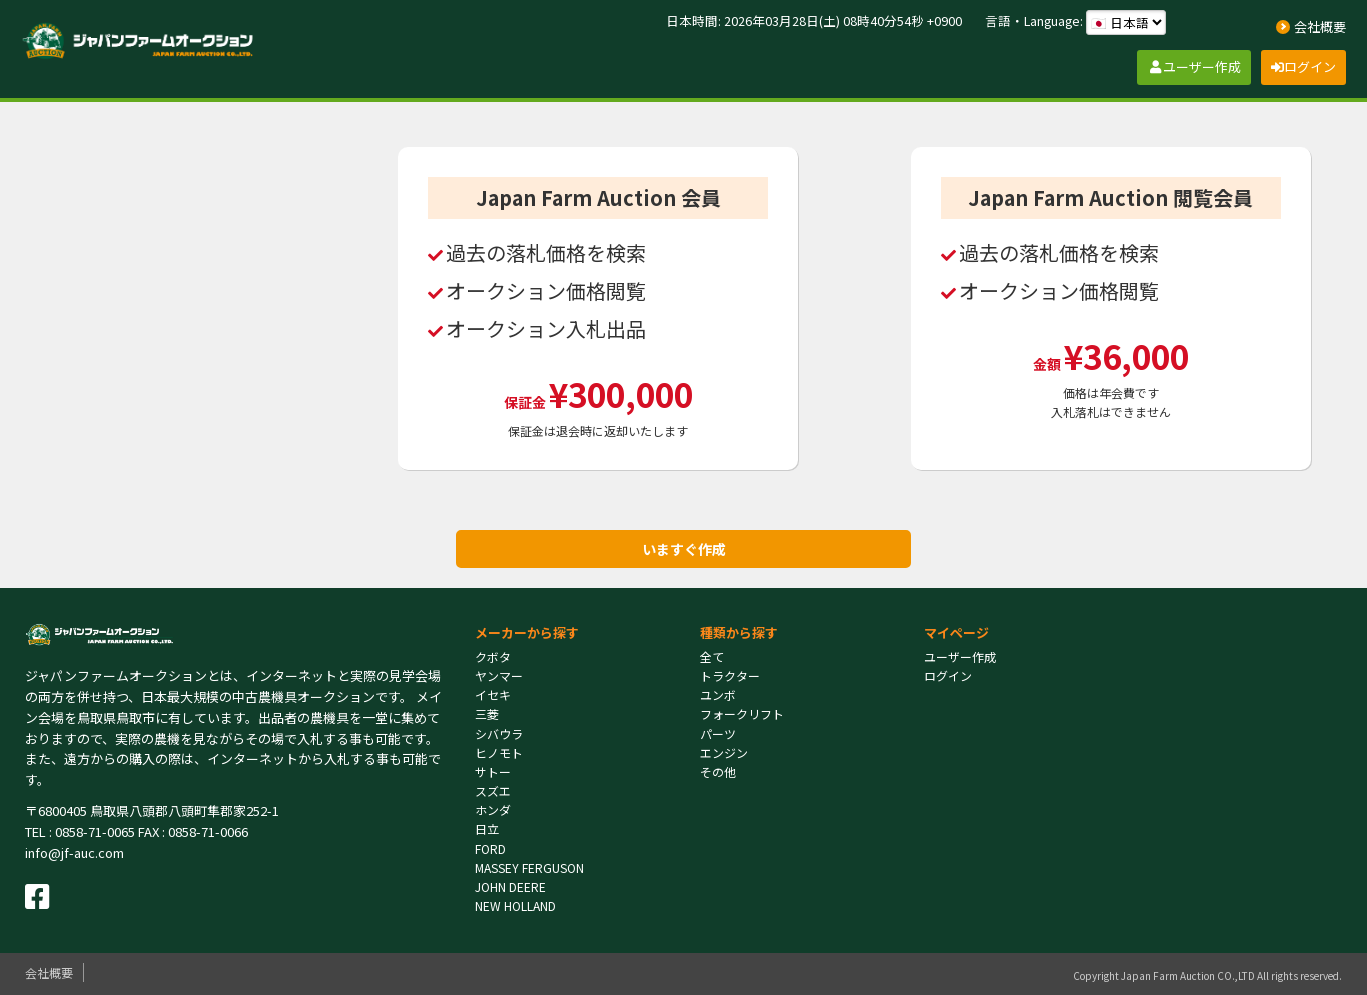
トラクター (730, 675)
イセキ (493, 694)
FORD (490, 848)
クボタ (493, 656)
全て (712, 656)
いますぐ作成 (684, 549)
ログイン (948, 675)
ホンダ (493, 809)
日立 (487, 828)
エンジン (724, 752)
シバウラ (499, 733)
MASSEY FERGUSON (529, 867)
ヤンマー (499, 675)
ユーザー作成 (960, 656)
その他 (718, 771)
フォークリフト (742, 713)
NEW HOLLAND (515, 905)
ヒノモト (499, 752)
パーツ (718, 733)
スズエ (493, 790)
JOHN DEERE (510, 886)
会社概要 (49, 972)
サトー (493, 771)
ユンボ (718, 694)
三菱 (487, 713)
